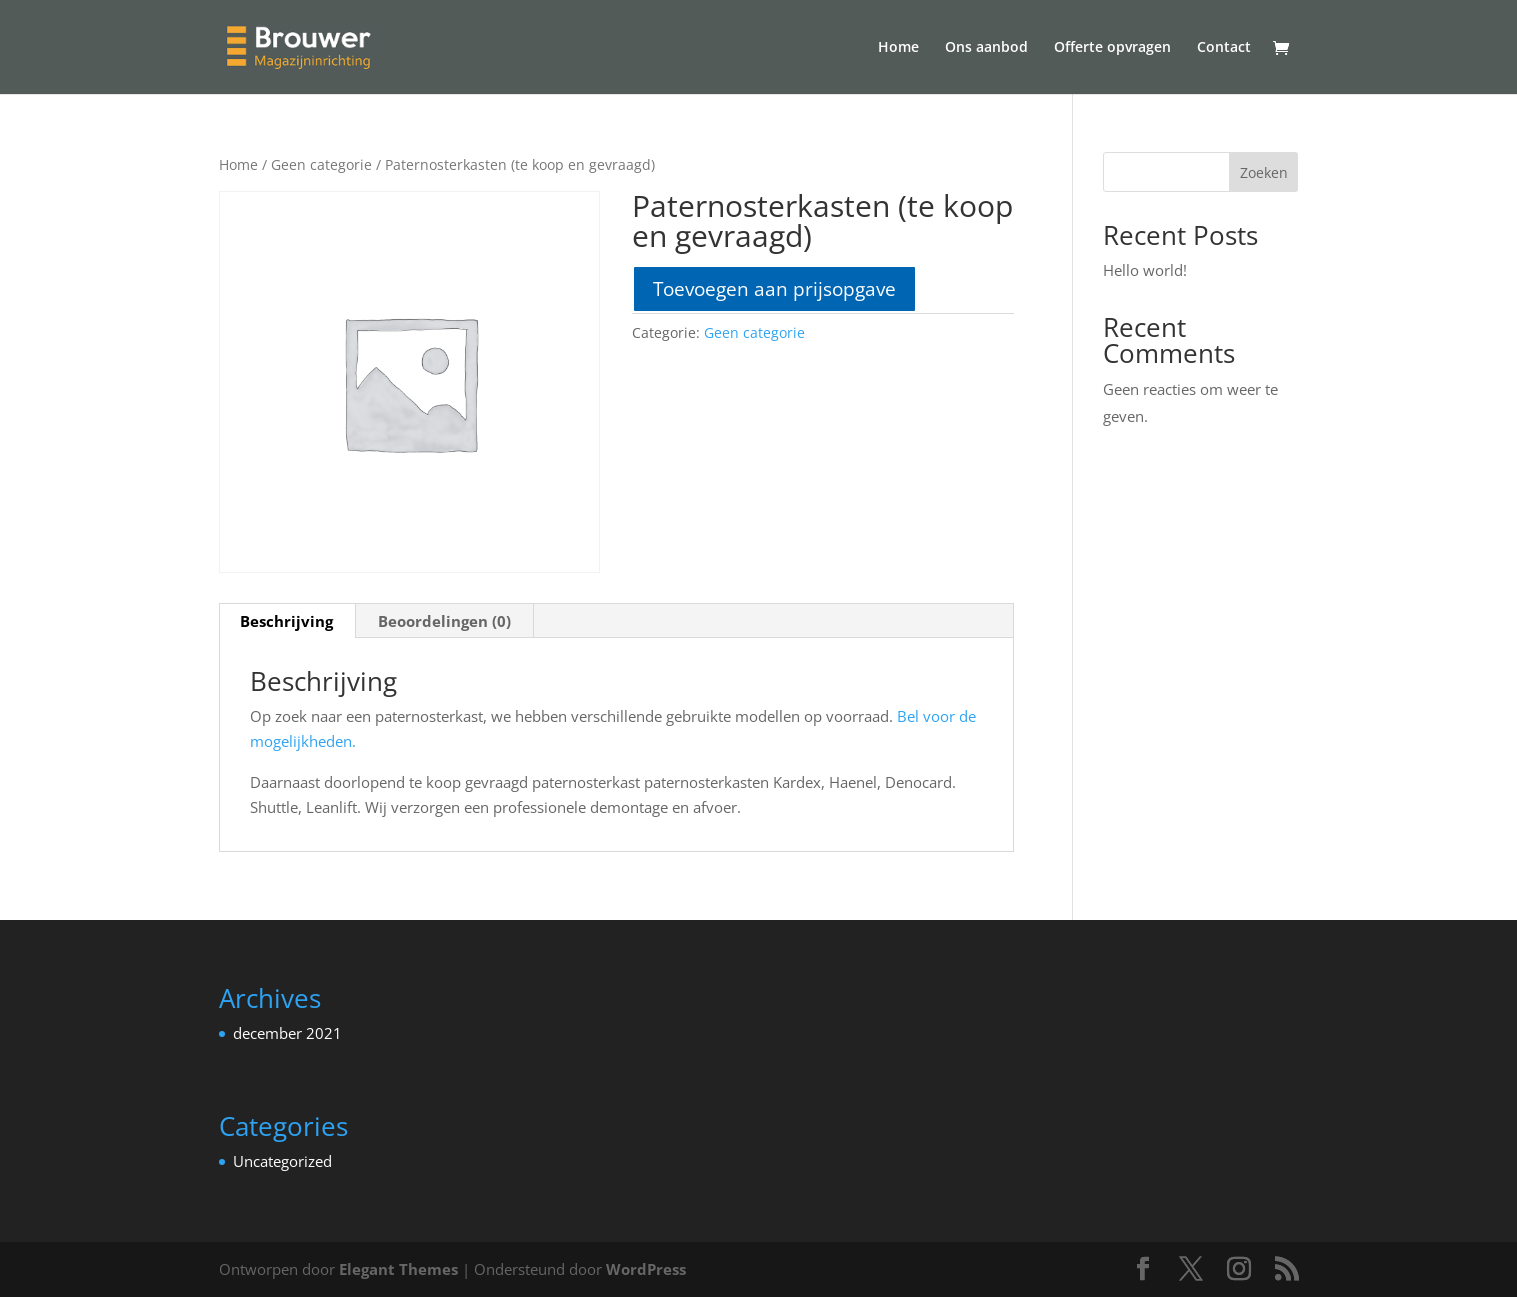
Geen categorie (321, 164)
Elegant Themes (398, 1269)
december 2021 (287, 1033)
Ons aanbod (986, 48)
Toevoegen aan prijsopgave (774, 288)
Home (898, 48)
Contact (1224, 48)
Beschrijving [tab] (286, 621)
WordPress (646, 1269)
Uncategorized (282, 1161)
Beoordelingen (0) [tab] (444, 621)
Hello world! (1145, 270)
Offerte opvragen (1112, 48)
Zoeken (1264, 172)
